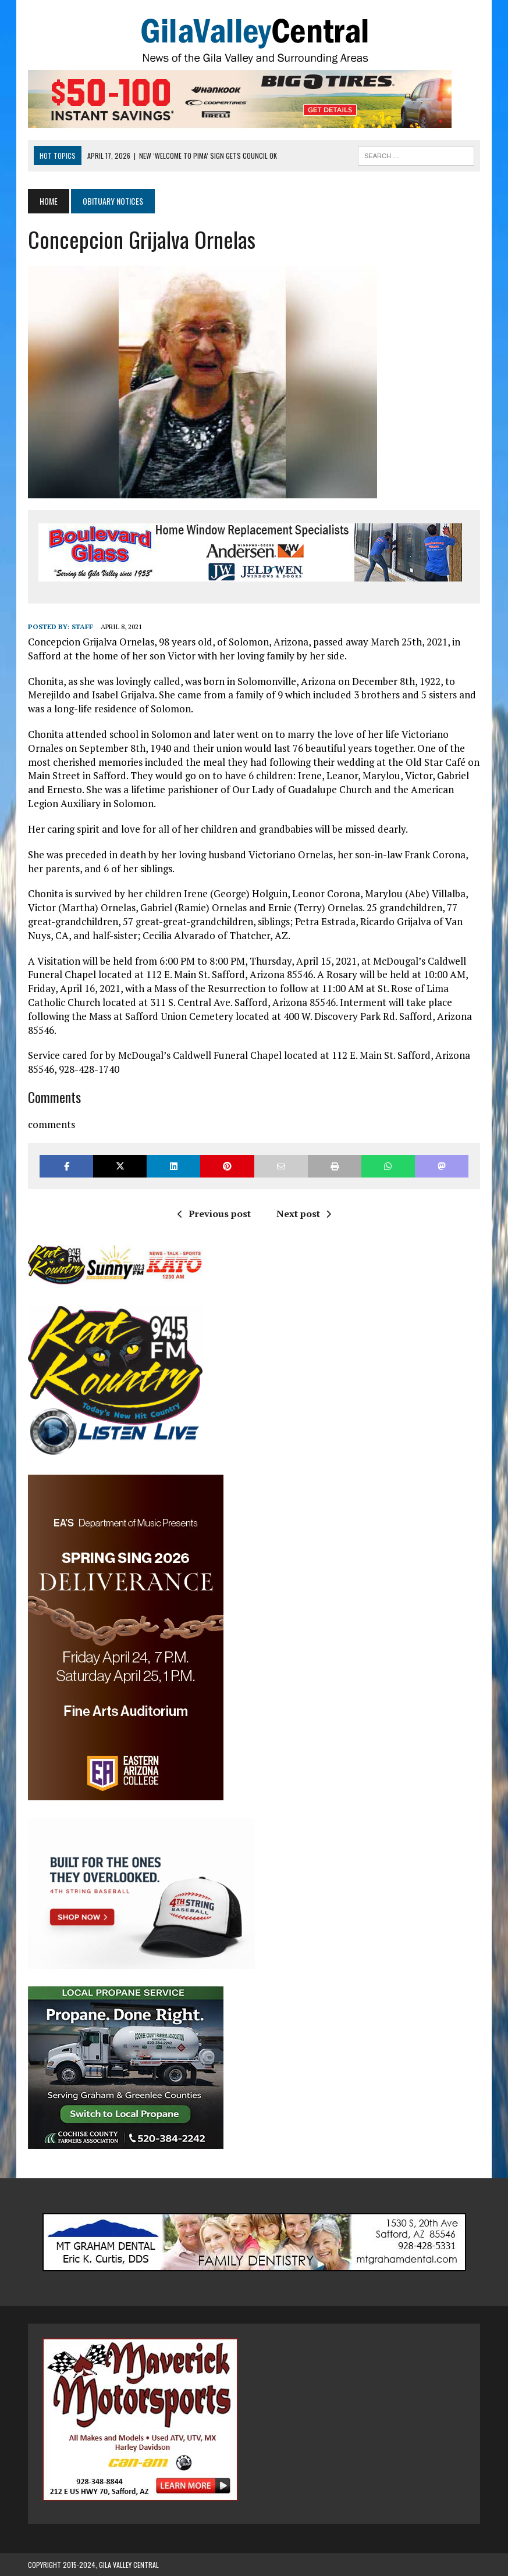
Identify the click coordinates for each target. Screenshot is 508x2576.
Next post (303, 1213)
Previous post (214, 1213)
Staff (82, 626)
